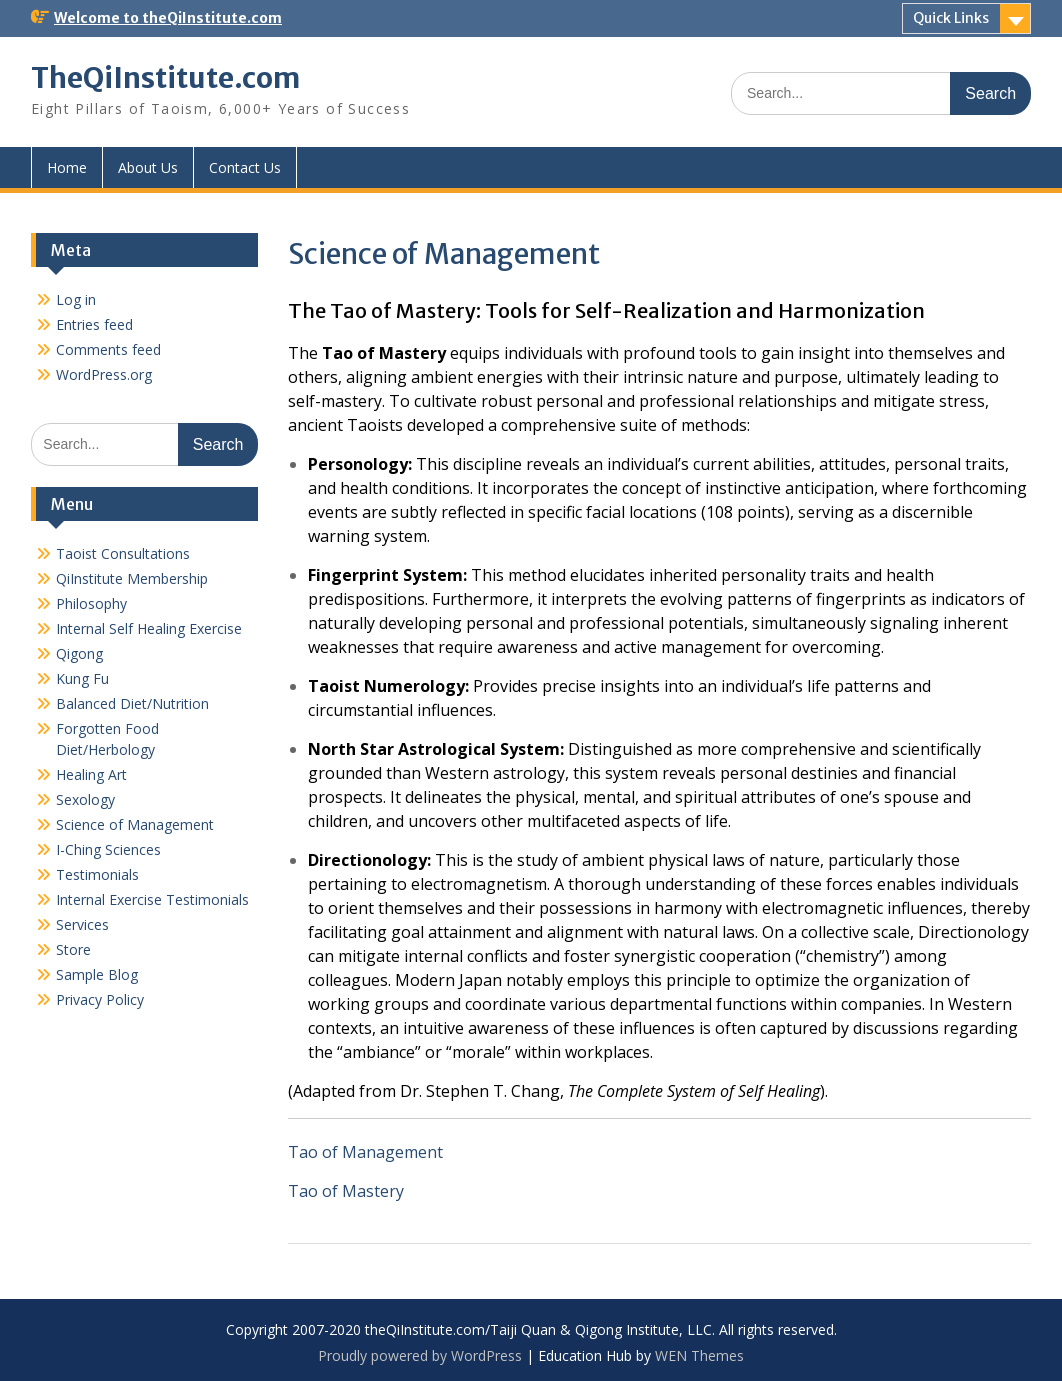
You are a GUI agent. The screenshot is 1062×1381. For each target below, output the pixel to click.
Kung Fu (82, 678)
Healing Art (91, 774)
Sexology (85, 799)
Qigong (79, 653)
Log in (76, 299)
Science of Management (135, 824)
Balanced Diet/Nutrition (132, 703)
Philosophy (91, 603)
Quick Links (951, 18)
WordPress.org (104, 374)
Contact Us (245, 167)
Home (67, 167)
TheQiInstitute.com (165, 78)
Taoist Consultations (123, 553)
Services (82, 924)
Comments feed (108, 349)
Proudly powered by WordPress (420, 1355)
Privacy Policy (100, 999)
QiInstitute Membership (132, 578)
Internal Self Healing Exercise (149, 628)
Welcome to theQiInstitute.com (168, 18)
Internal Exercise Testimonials (152, 899)
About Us (148, 167)
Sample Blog (97, 974)
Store (73, 949)
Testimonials (97, 874)
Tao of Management (365, 1152)
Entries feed (94, 324)
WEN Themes (699, 1355)
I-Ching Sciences (108, 849)
